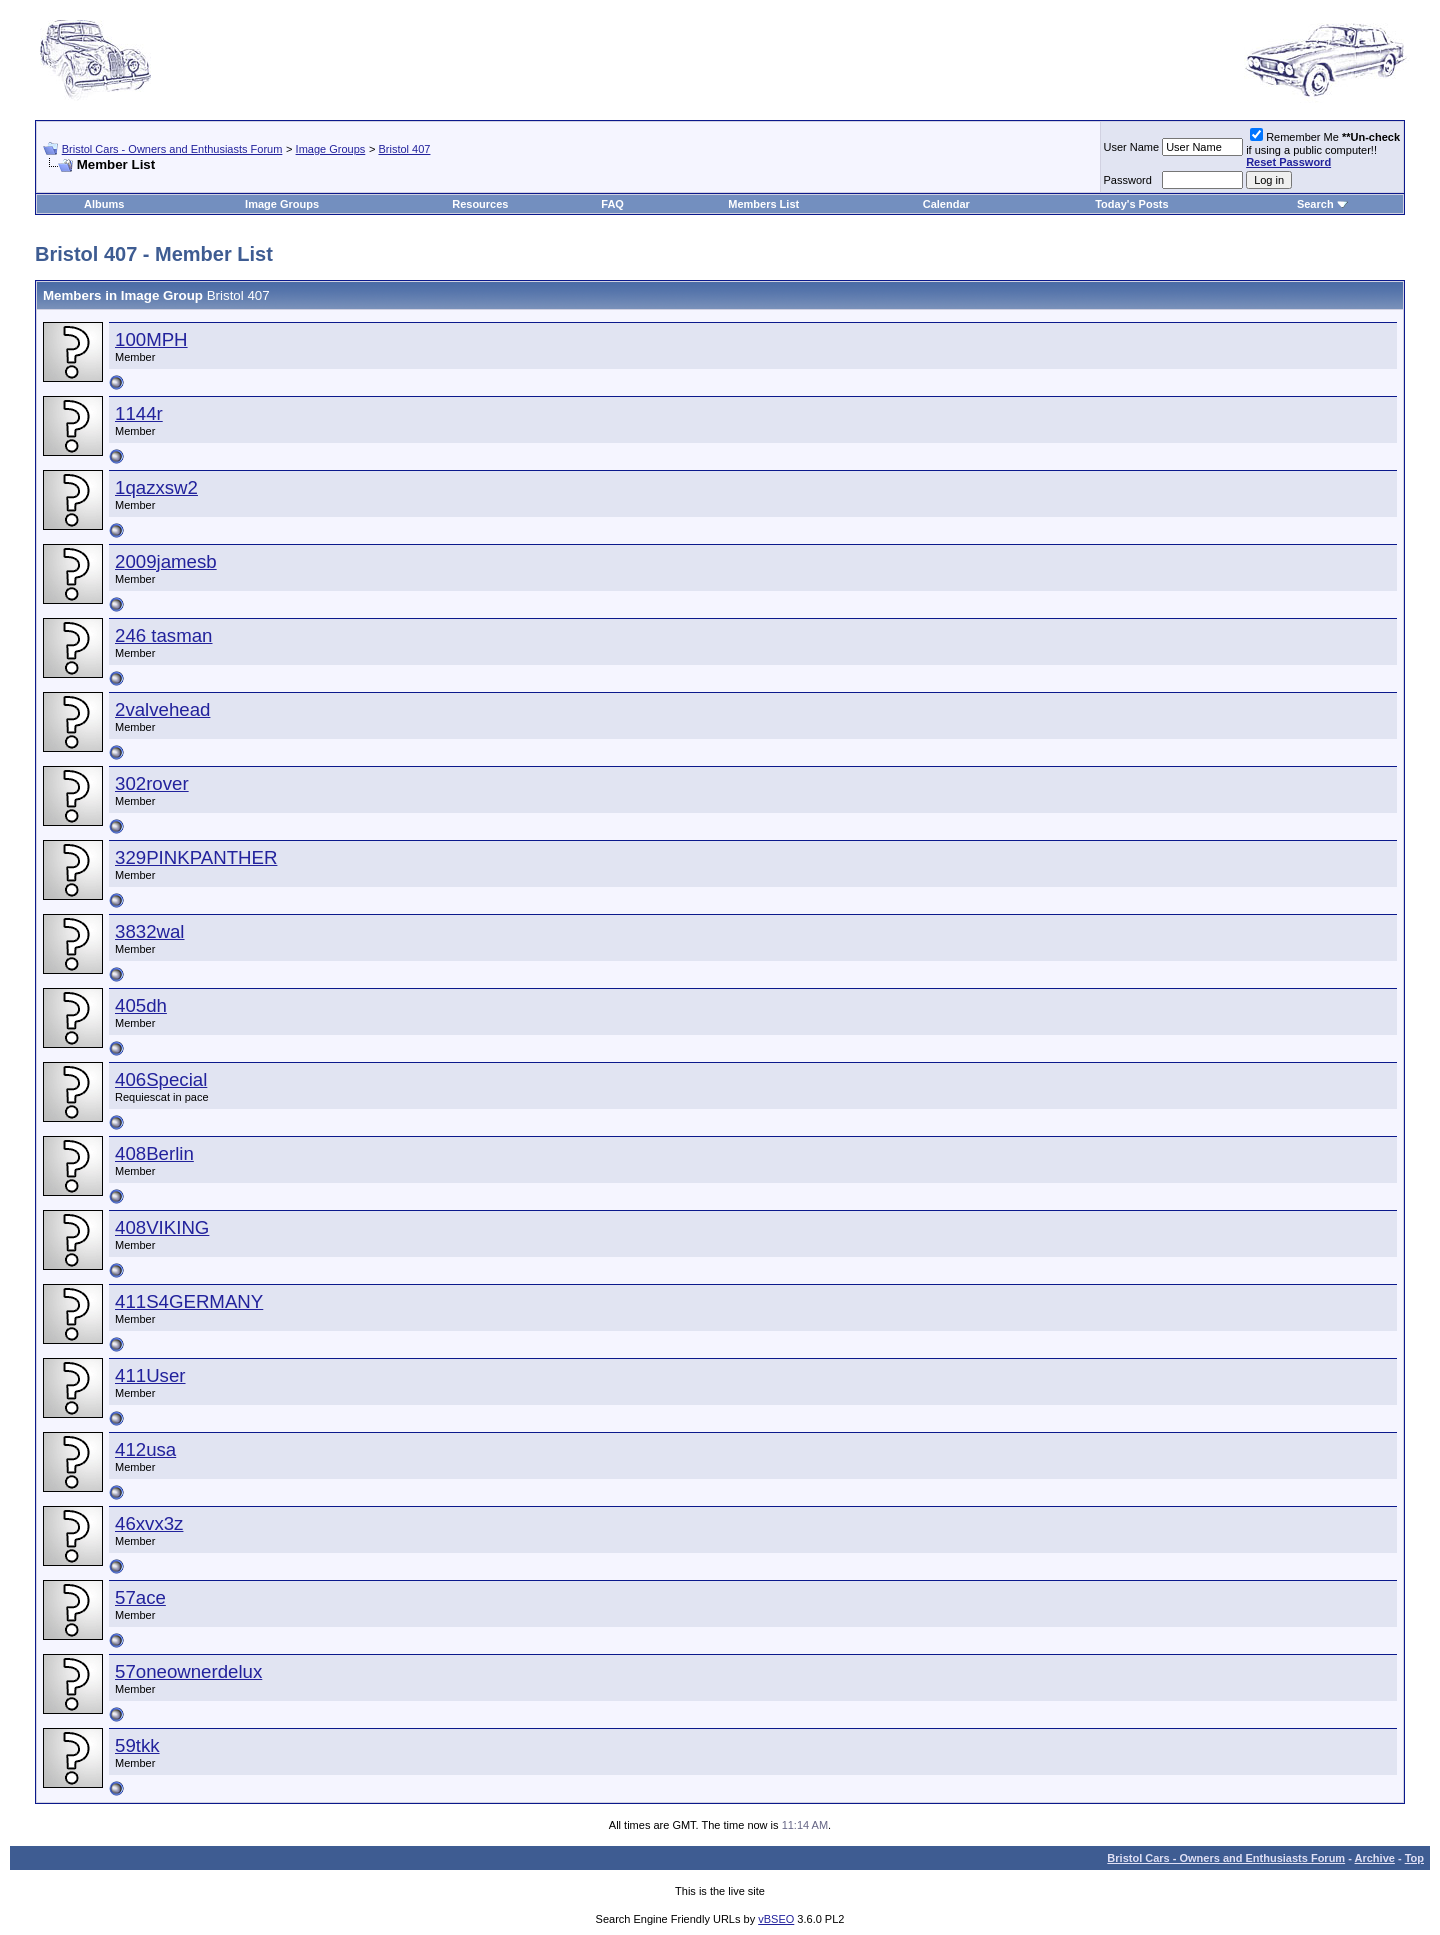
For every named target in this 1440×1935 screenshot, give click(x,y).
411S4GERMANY (189, 1301)
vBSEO (776, 1919)
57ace (140, 1597)
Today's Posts (1131, 204)
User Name (1132, 147)
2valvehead (162, 709)
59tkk (137, 1745)
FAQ (612, 204)
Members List (763, 204)
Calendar (946, 204)
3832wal (150, 931)
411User (150, 1375)
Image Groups (331, 149)
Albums (104, 204)
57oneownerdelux (188, 1671)
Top (1414, 1858)
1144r (139, 413)
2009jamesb (166, 561)
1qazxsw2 (156, 487)
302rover (152, 783)
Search (1315, 204)
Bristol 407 (404, 149)
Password (1128, 180)
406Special (161, 1079)
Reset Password (1288, 162)
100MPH (151, 339)
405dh (141, 1005)
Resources (480, 204)
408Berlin (154, 1153)
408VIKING (162, 1227)
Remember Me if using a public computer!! (1323, 149)
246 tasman (164, 635)
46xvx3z (149, 1523)
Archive (1375, 1858)
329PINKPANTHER (196, 857)
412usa (145, 1449)
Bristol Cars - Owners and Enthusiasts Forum (172, 149)
